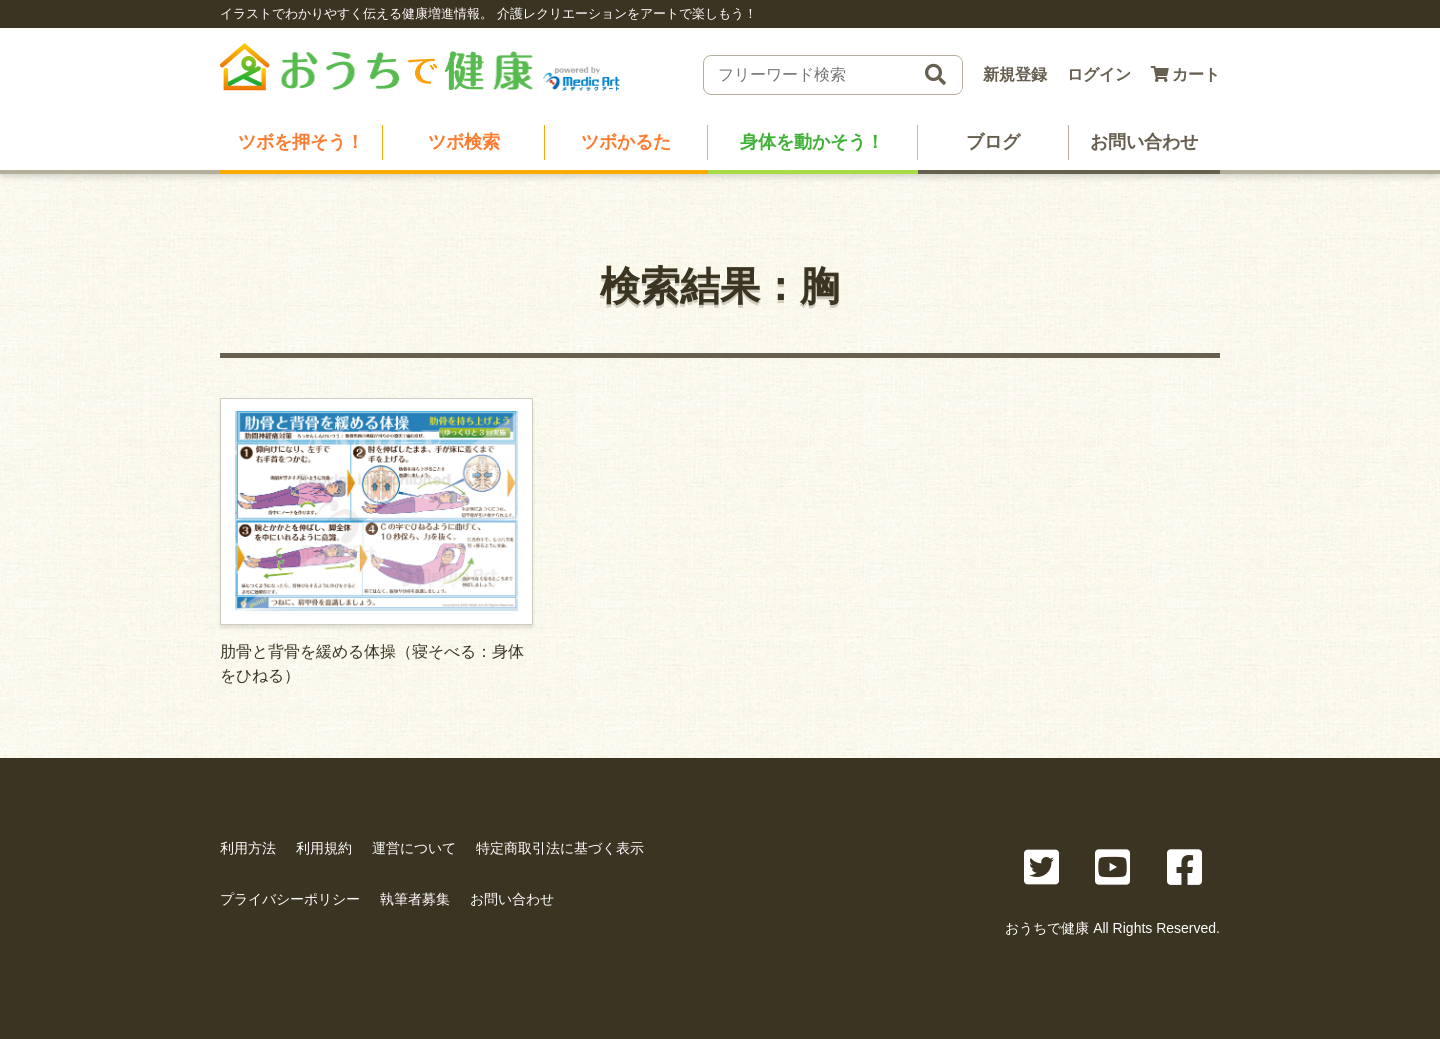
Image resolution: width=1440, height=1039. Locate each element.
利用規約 (324, 848)
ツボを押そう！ (301, 142)
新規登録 (1015, 74)
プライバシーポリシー (290, 899)
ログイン (1099, 74)
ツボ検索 (464, 142)
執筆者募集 (415, 899)
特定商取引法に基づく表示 (560, 848)
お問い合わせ (1144, 142)
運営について (414, 848)
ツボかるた (626, 142)
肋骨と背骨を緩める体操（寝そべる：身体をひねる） (376, 541)
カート (1185, 74)
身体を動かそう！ (812, 142)
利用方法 (248, 848)
